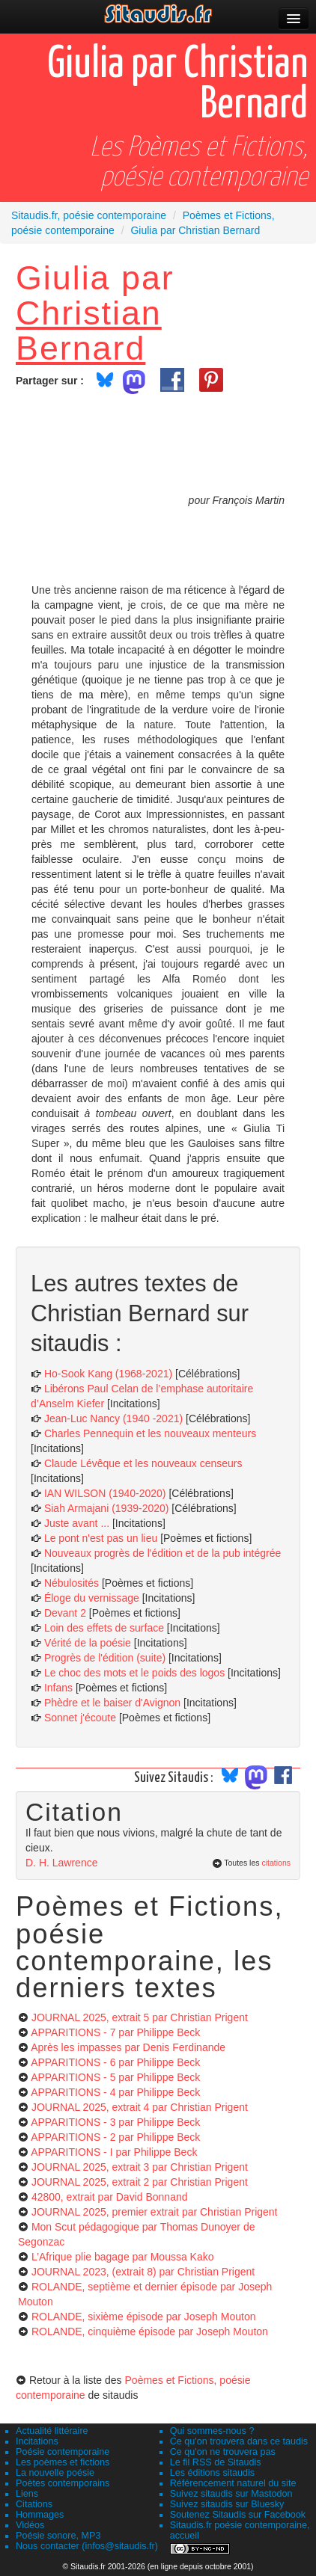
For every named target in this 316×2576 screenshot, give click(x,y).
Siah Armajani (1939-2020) (106, 1508)
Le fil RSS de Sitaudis (215, 2462)
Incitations (37, 2441)
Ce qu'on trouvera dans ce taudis (239, 2441)
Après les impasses (128, 2047)
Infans (58, 1688)
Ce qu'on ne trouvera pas (223, 2452)
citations (276, 1862)
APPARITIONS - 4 (115, 2092)
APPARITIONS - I (114, 2152)
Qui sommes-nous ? (212, 2431)
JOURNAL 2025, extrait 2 (139, 2182)
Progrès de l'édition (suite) (104, 1658)
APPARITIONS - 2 (115, 2137)
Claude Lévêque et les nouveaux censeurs (143, 1463)
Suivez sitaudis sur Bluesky (227, 2504)
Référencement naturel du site (233, 2483)
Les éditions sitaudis (212, 2473)
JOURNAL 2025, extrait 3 (139, 2167)
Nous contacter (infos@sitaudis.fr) (87, 2546)
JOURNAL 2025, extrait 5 (139, 2017)
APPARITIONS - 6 (115, 2062)
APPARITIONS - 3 (115, 2122)
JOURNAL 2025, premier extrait (154, 2212)
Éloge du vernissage (91, 1598)
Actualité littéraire (52, 2431)
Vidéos (30, 2525)
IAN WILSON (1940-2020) (105, 1493)
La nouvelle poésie (55, 2473)
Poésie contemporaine (62, 2452)
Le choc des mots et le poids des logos (134, 1673)
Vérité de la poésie (87, 1643)
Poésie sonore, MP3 (58, 2535)
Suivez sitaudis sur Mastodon (231, 2494)
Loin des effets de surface (104, 1628)
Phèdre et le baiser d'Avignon (112, 1703)
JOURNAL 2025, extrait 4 (139, 2107)
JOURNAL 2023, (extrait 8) (143, 2272)
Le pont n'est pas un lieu (100, 1538)
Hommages (40, 2514)
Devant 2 (65, 1613)
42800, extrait (109, 2197)
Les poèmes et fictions (62, 2462)
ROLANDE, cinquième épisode (149, 2331)
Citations (34, 2504)
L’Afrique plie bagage (122, 2257)
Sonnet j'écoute (80, 1718)
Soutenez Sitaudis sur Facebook (238, 2514)
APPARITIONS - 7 (115, 2032)
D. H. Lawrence (61, 1863)
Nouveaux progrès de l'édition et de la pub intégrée (162, 1553)
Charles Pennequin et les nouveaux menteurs (150, 1433)
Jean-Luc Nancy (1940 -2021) (113, 1418)
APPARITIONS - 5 (115, 2077)
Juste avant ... (76, 1523)
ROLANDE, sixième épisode (143, 2317)
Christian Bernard (89, 330)
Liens (27, 2494)
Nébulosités (71, 1583)
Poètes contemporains (62, 2483)
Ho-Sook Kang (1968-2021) (108, 1374)
